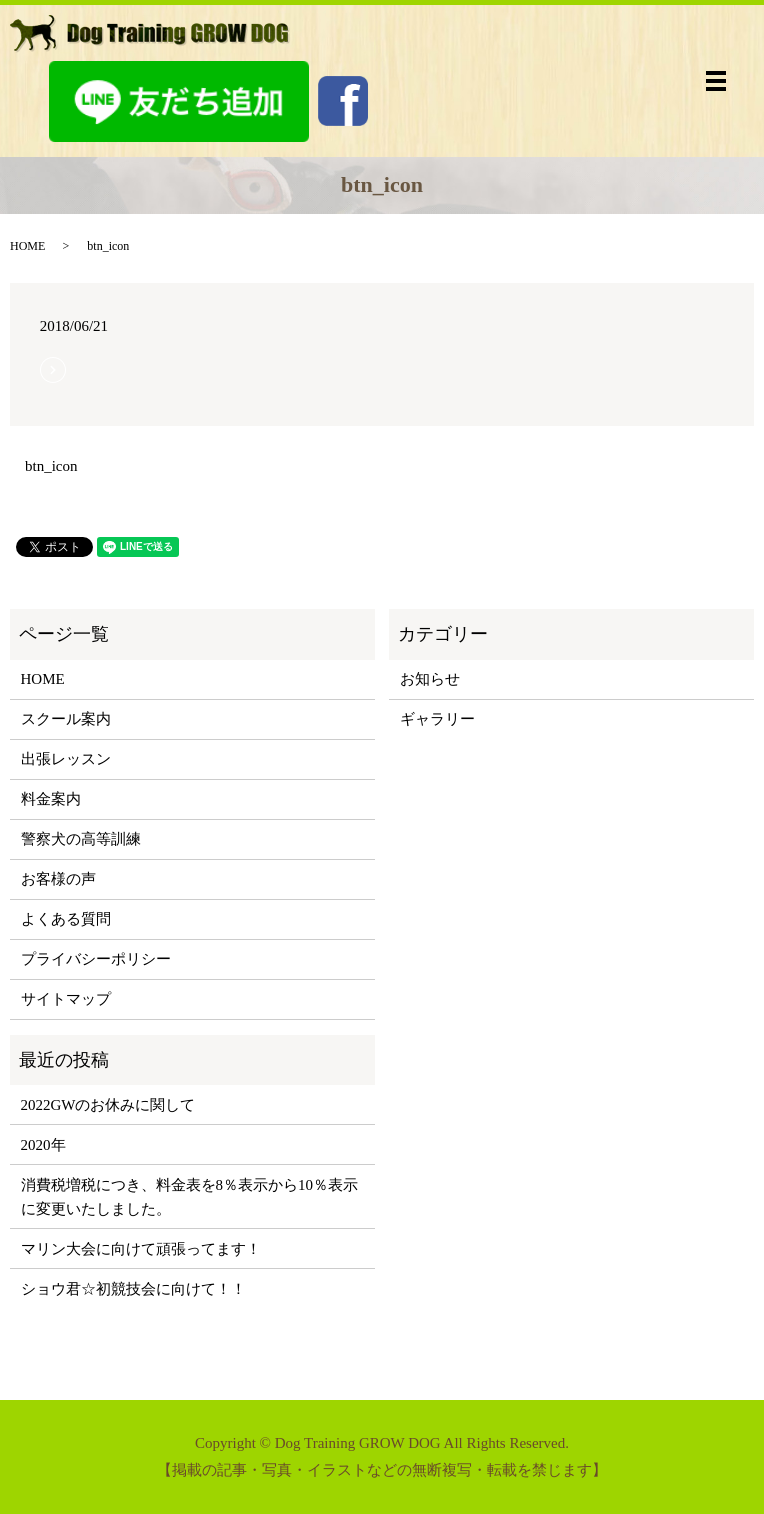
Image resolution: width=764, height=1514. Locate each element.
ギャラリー (437, 719)
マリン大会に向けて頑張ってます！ (141, 1249)
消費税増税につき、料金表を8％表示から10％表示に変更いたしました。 (190, 1197)
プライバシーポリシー (96, 959)
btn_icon (51, 466)
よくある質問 (66, 919)
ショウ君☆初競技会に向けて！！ (133, 1289)
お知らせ (430, 679)
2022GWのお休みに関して (108, 1105)
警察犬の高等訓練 (81, 839)
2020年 (43, 1145)
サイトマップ (66, 999)
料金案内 (51, 799)
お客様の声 (58, 879)
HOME (27, 246)
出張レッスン (66, 759)
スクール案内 (66, 719)
